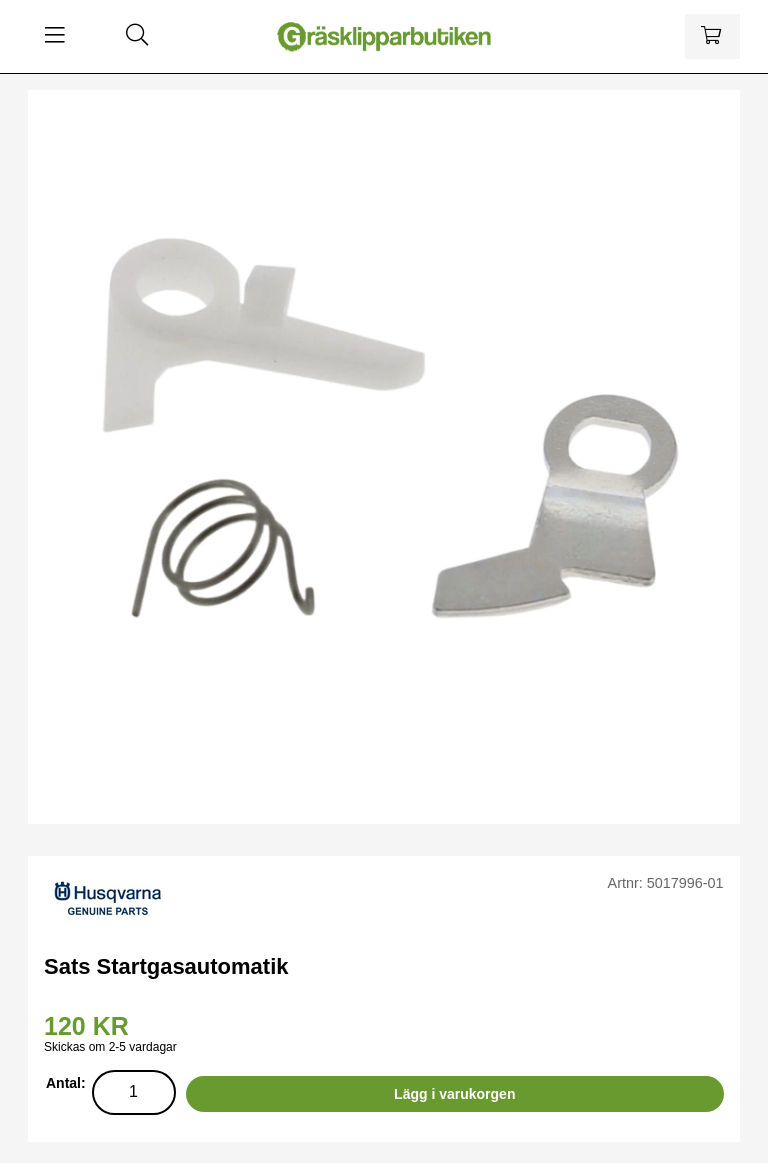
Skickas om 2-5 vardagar (110, 1047)
